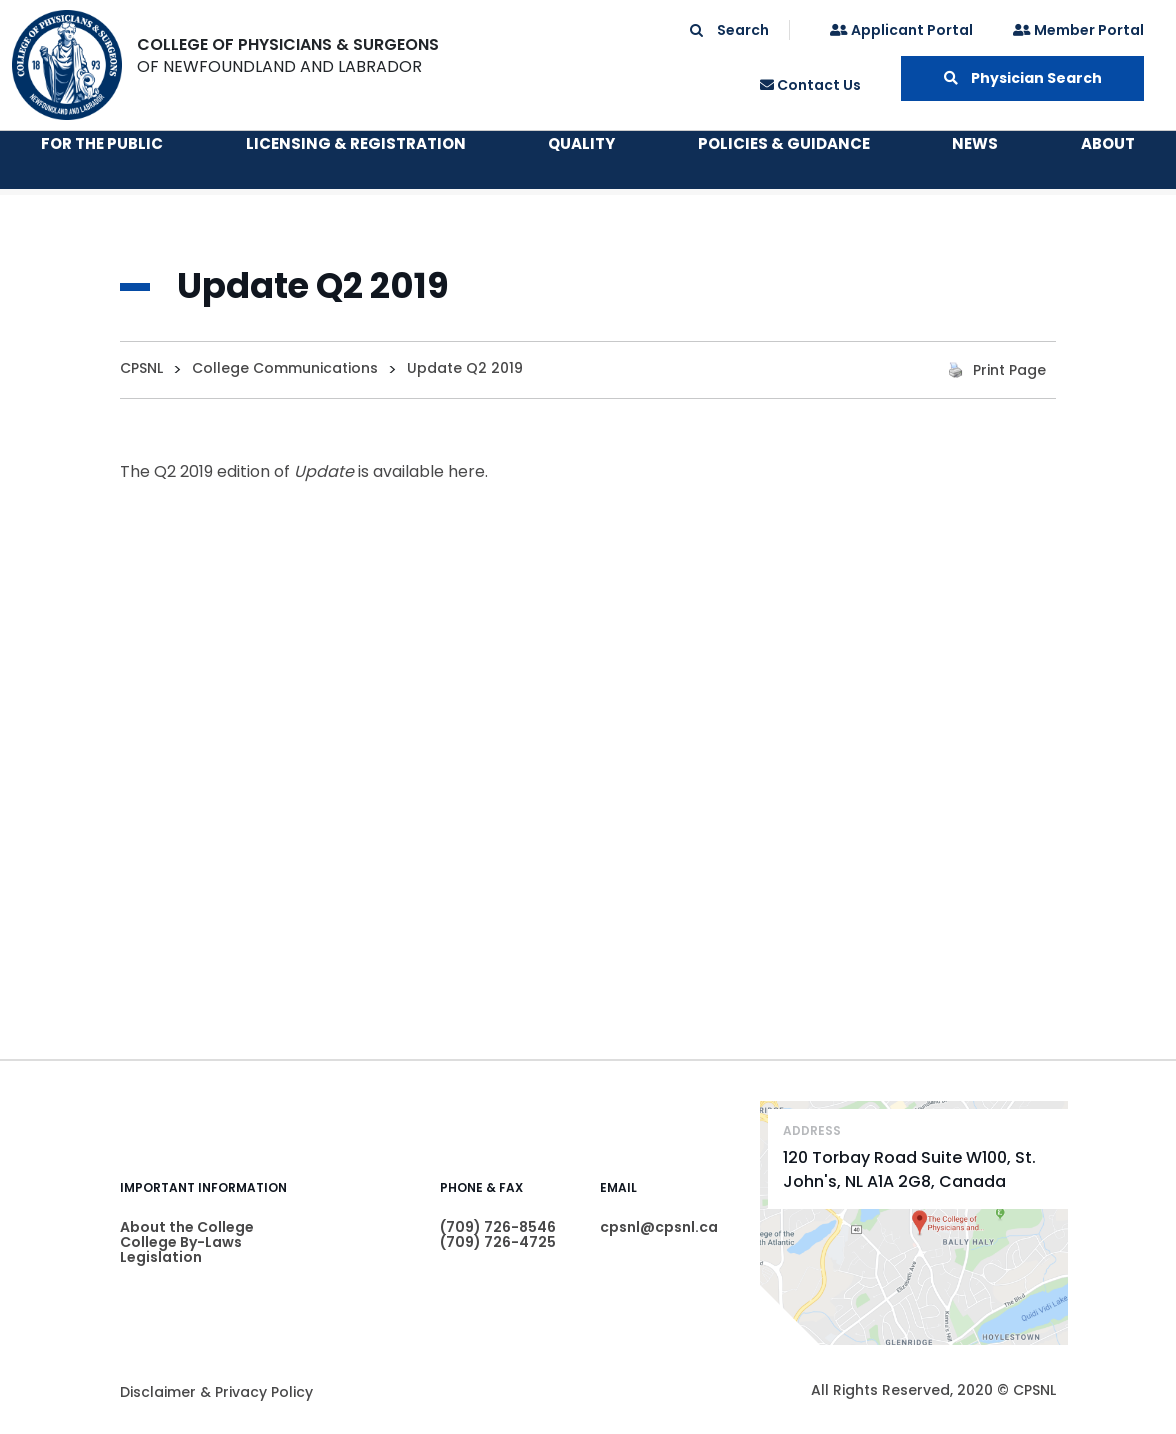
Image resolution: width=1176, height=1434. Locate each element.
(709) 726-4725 (498, 1242)
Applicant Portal (901, 30)
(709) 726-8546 (498, 1227)
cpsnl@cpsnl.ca (659, 1227)
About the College (187, 1227)
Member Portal (1078, 30)
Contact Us (810, 85)
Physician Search (1023, 78)
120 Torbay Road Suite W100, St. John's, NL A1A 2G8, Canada (909, 1169)
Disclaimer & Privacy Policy (216, 1392)
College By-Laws (181, 1242)
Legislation (161, 1257)
